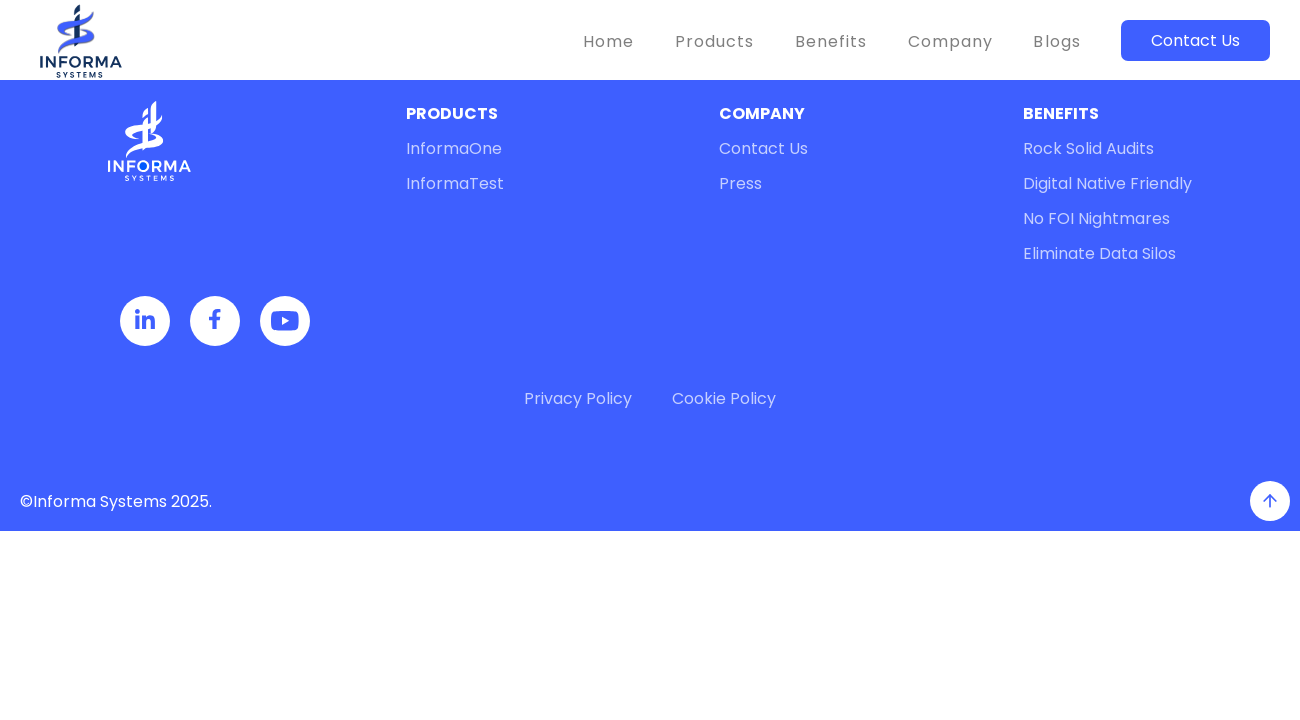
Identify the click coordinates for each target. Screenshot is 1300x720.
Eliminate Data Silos (1099, 253)
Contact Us (1195, 40)
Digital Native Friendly (1107, 183)
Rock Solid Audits (1088, 148)
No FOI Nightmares (1096, 218)
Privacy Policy (578, 398)
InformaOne (454, 148)
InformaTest (455, 183)
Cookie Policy (724, 398)
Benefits (831, 41)
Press (740, 183)
